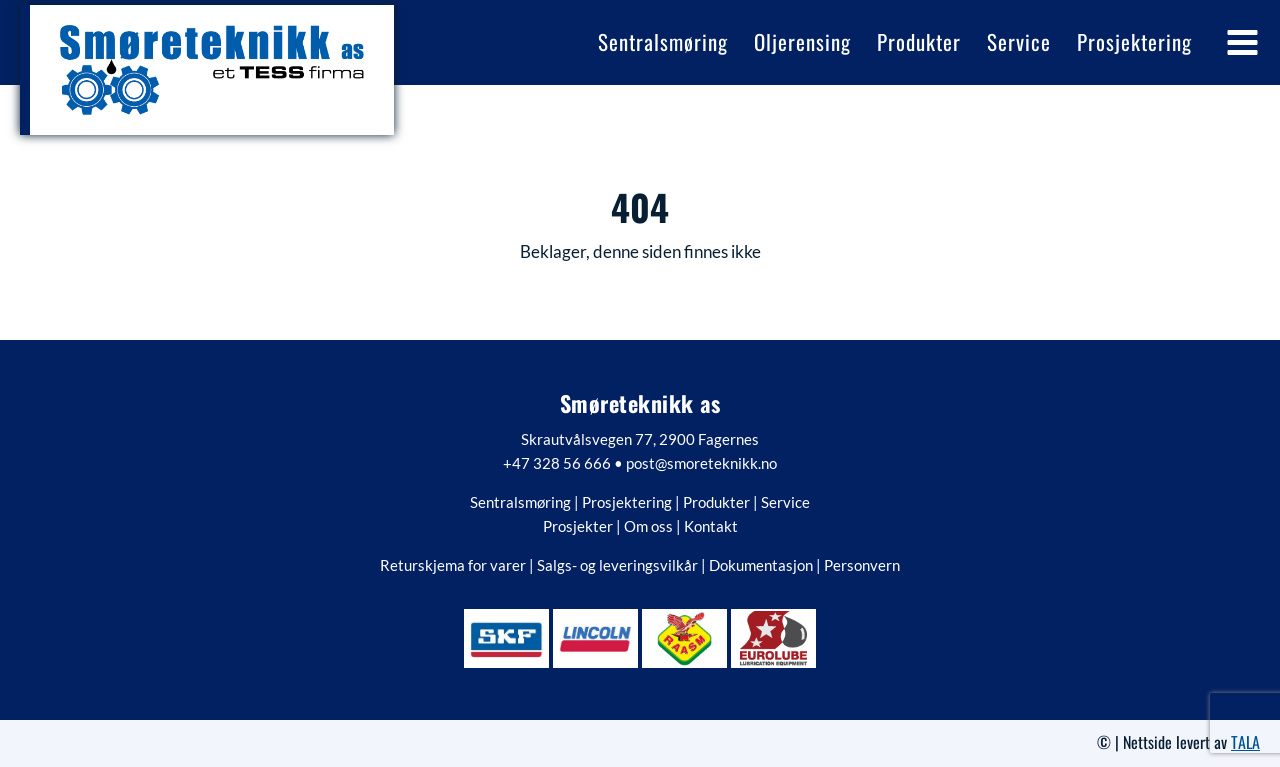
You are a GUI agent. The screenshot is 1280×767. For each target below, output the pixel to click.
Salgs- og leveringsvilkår (617, 565)
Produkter (716, 502)
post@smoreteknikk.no (701, 463)
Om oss (648, 526)
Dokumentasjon (761, 565)
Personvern (862, 565)
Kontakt (711, 526)
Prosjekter (578, 526)
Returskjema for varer (453, 565)
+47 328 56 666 (557, 463)
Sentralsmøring (520, 502)
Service (785, 502)
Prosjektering (627, 502)
